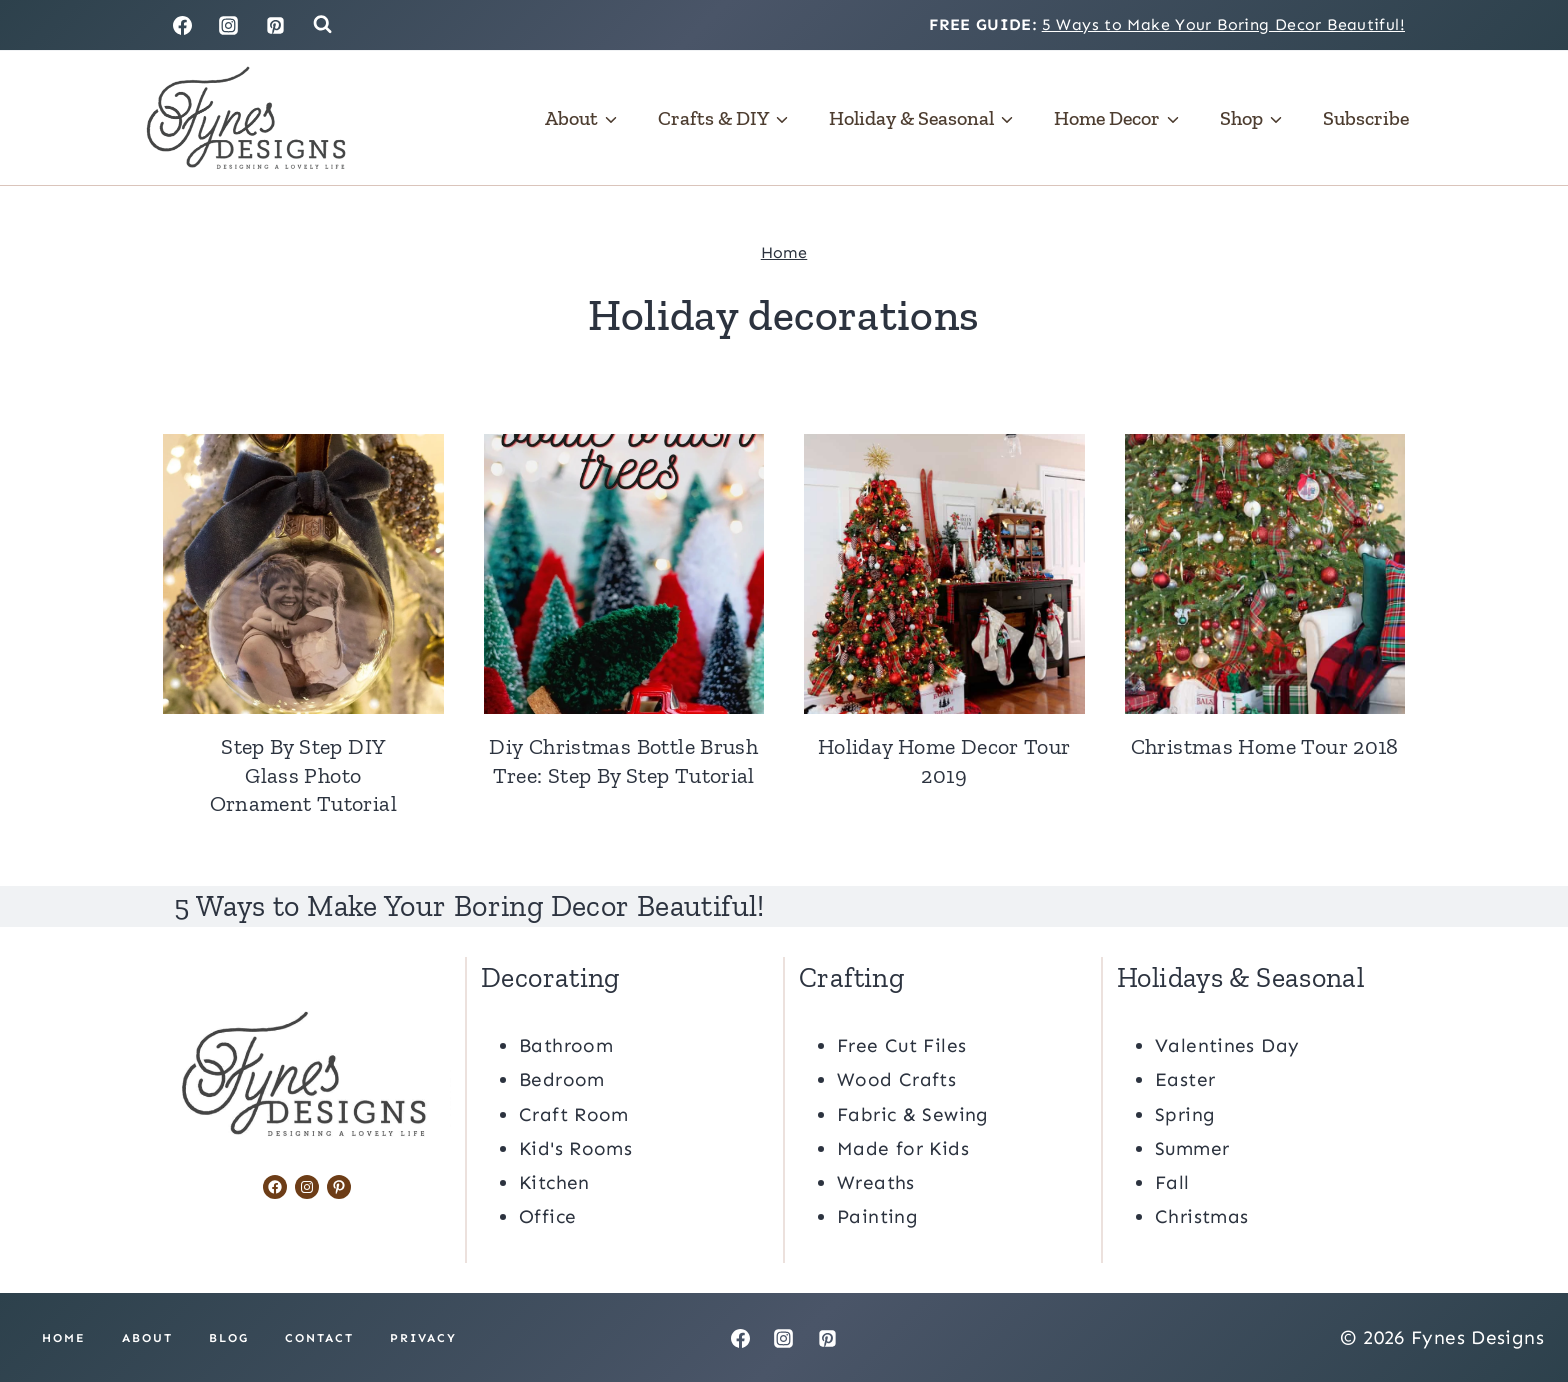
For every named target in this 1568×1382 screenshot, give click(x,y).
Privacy (423, 1337)
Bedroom (562, 1078)
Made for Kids (903, 1147)
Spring (1185, 1113)
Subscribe (1366, 118)
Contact (319, 1337)
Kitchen (554, 1181)
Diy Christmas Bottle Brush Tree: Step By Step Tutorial (623, 761)
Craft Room (574, 1113)
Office (547, 1215)
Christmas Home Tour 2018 (1265, 746)
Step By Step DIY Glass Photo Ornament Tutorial (303, 775)
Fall (1172, 1181)
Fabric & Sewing (913, 1113)
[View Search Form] (322, 24)
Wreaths (876, 1181)
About (147, 1337)
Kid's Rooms (575, 1147)
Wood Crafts (896, 1078)
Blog (229, 1337)
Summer (1192, 1147)
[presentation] (303, 574)
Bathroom (566, 1044)
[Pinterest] (276, 25)
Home (784, 252)
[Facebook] (182, 25)
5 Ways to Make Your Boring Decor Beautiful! (1223, 24)
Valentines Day (1227, 1044)
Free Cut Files (901, 1044)
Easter (1185, 1078)
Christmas (1201, 1215)
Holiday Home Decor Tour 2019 (944, 761)
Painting (877, 1215)
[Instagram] (229, 25)
